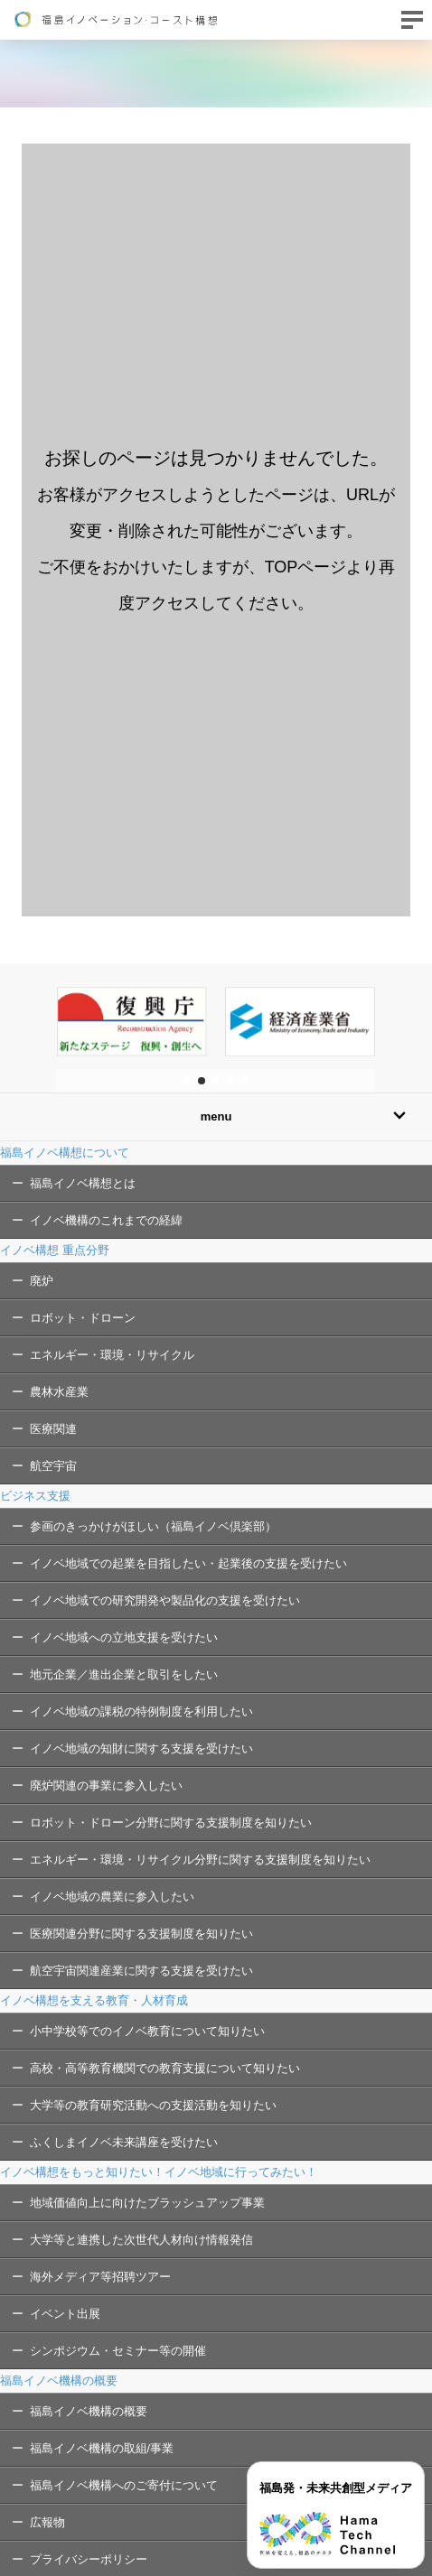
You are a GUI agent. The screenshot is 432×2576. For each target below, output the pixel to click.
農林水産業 (59, 1392)
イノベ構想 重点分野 (54, 1250)
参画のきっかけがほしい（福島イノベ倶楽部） (153, 1526)
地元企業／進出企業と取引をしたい (124, 1674)
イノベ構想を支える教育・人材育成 (94, 2000)
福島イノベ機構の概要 (58, 2380)
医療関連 (53, 1429)
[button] (187, 1080)
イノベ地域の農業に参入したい (112, 1896)
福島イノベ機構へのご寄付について (124, 2485)
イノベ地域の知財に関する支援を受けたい (141, 1748)
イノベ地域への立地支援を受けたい (124, 1637)
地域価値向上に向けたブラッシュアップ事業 (147, 2202)
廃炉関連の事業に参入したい (106, 1785)
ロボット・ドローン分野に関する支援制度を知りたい (171, 1822)
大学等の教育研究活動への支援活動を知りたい (153, 2105)
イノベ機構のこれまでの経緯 (106, 1220)
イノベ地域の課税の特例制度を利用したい (141, 1711)
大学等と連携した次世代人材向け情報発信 (141, 2239)
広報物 (47, 2522)
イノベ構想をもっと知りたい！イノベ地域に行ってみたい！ (158, 2172)
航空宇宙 (53, 1466)
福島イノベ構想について (64, 1152)
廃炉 (41, 1281)
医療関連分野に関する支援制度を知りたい (141, 1933)
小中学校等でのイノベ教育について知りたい (147, 2031)
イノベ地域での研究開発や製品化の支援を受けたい (165, 1600)
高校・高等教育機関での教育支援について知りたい (165, 2068)
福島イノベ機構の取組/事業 (102, 2448)
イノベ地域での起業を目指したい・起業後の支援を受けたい (188, 1563)
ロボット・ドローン (83, 1318)
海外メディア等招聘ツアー (100, 2276)
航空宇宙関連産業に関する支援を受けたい (141, 1970)
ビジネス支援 (35, 1495)
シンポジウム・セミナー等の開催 (118, 2350)
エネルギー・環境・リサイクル (112, 1355)
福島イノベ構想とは (83, 1183)
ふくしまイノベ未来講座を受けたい (124, 2142)
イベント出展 (65, 2313)
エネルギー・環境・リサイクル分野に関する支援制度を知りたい (200, 1859)
